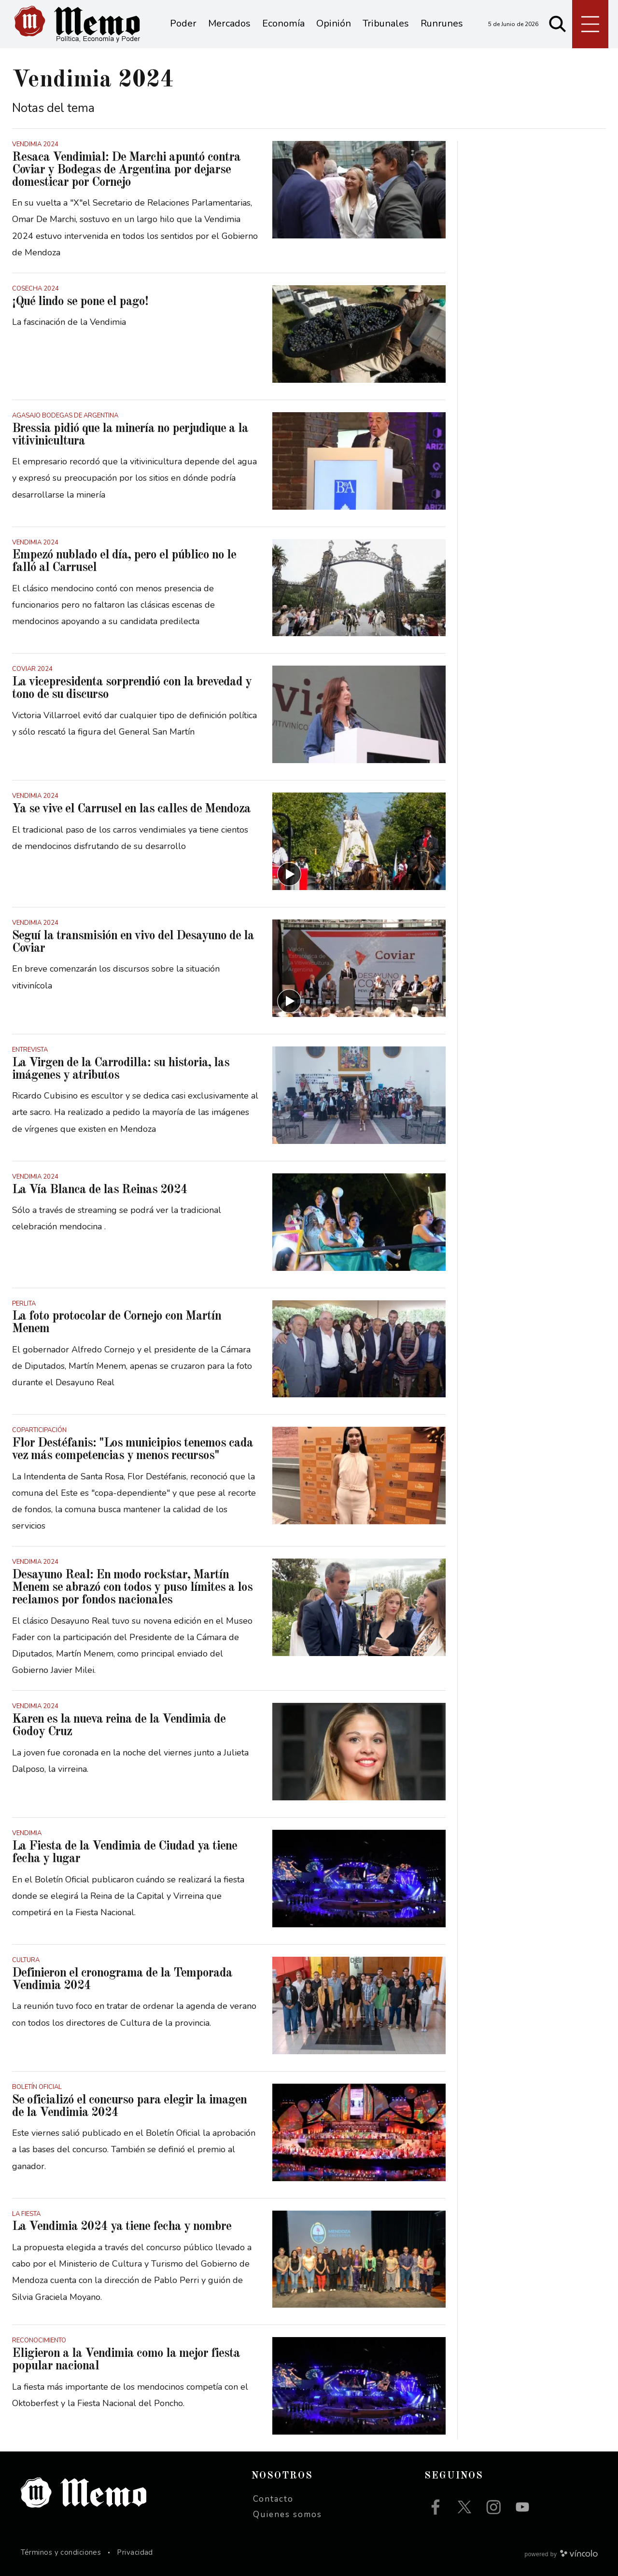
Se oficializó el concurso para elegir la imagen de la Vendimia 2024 (129, 2106)
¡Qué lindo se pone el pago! (80, 301)
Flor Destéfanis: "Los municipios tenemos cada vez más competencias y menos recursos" (132, 1449)
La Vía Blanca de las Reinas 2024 (99, 1190)
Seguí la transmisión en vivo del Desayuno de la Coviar (133, 942)
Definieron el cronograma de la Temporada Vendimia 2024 (122, 1979)
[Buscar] (558, 24)
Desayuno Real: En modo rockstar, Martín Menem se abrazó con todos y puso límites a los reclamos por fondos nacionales (132, 1587)
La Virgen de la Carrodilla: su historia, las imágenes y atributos (120, 1069)
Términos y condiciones (61, 2552)
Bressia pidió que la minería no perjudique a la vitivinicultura (130, 434)
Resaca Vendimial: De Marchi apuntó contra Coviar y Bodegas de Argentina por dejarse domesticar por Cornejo (126, 170)
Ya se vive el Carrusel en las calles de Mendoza (131, 809)
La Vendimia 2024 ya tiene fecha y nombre (121, 2226)
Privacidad (135, 2552)
